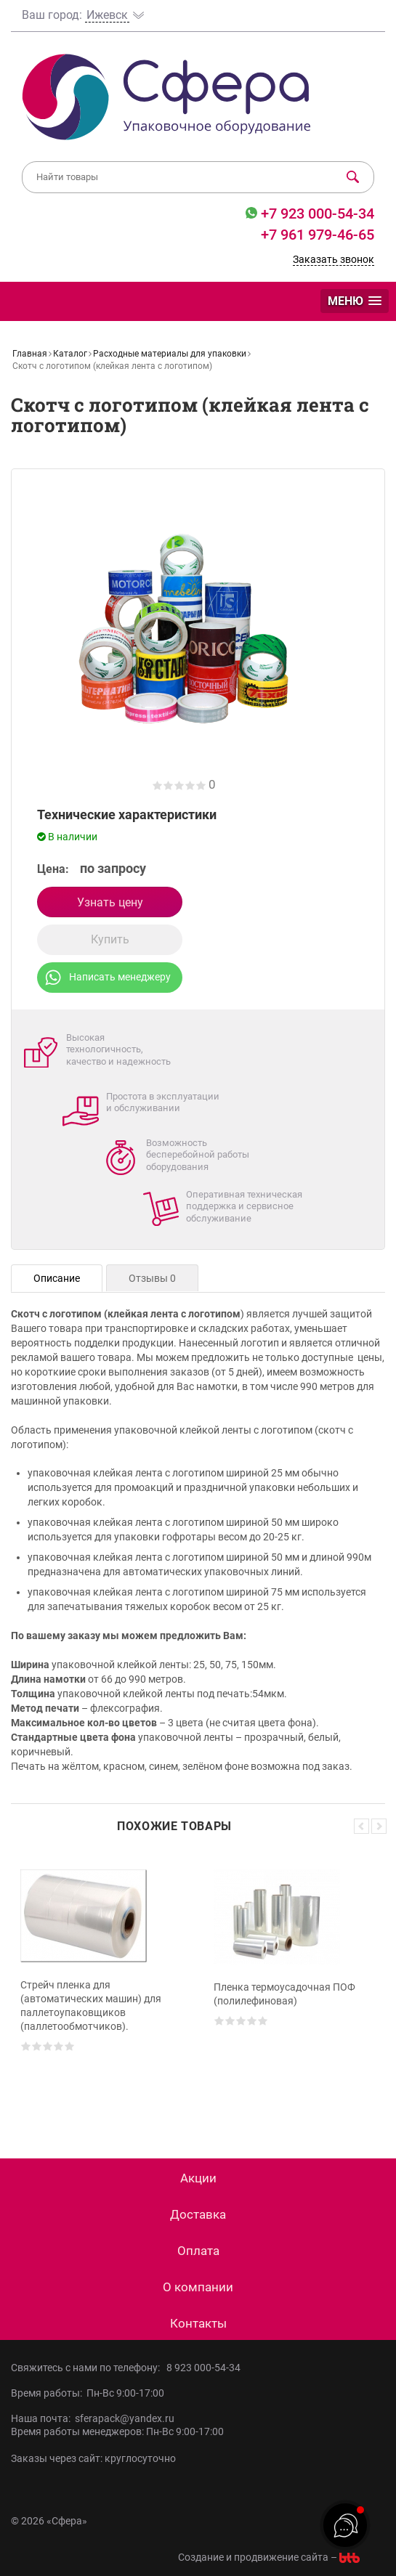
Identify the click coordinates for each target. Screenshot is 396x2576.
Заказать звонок (333, 259)
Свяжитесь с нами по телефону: (88, 2367)
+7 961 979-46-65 (317, 234)
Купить (110, 939)
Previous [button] (361, 1826)
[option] (102, 1984)
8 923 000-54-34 (203, 2367)
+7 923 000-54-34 (315, 213)
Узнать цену (110, 902)
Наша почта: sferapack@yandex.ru (92, 2418)
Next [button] (379, 1826)
